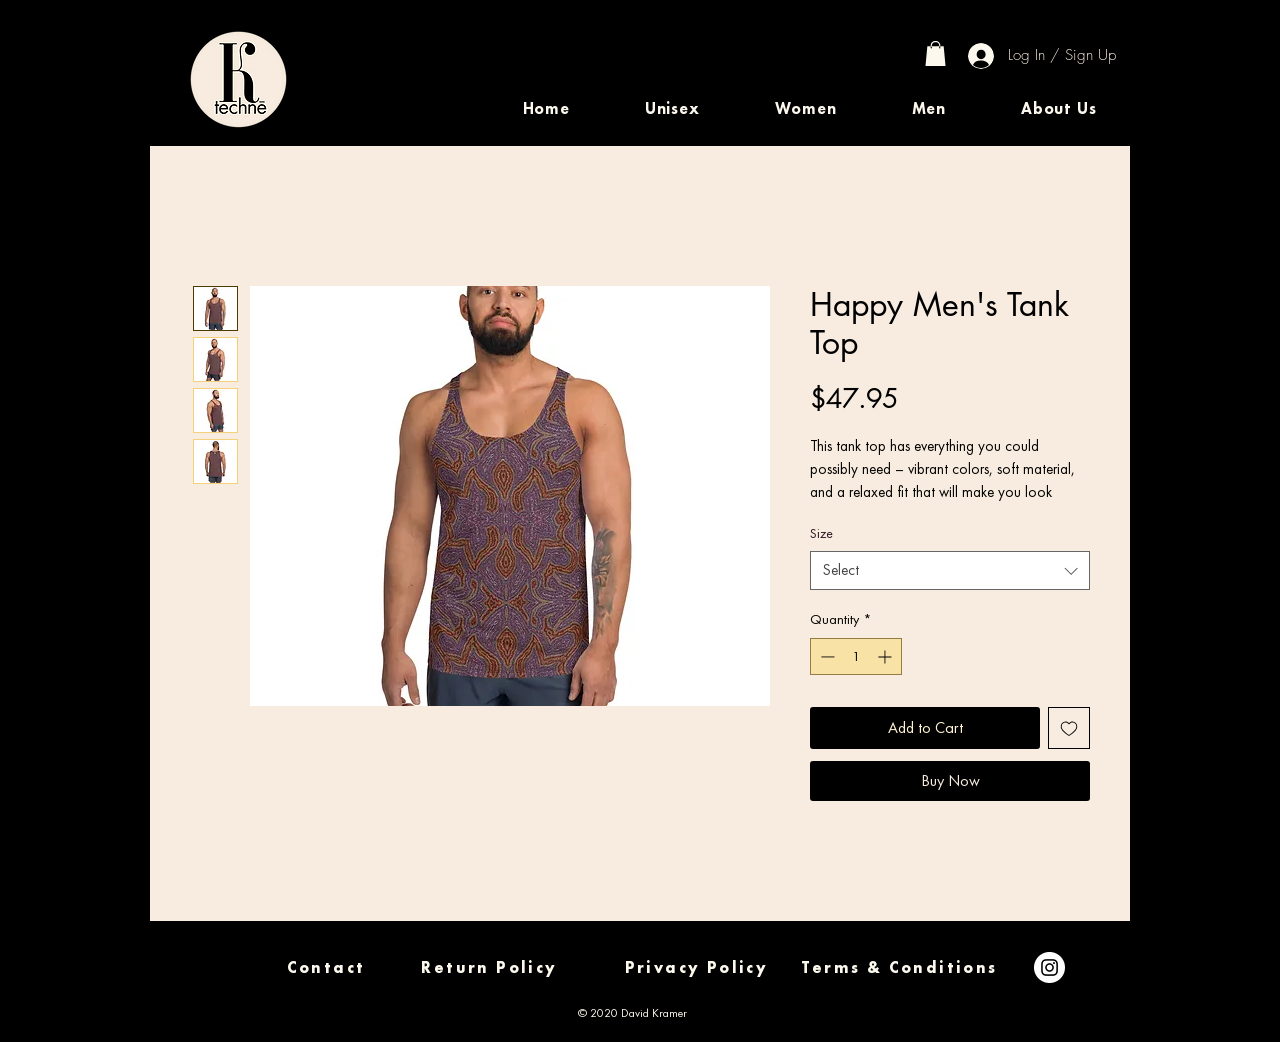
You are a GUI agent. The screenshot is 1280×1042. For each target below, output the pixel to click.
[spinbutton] (856, 656)
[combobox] (950, 570)
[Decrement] (825, 656)
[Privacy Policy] (696, 967)
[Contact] (326, 967)
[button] (672, 108)
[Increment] (886, 656)
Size (821, 533)
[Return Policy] (489, 967)
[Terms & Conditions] (899, 967)
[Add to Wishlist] (1069, 728)
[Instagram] (1049, 967)
